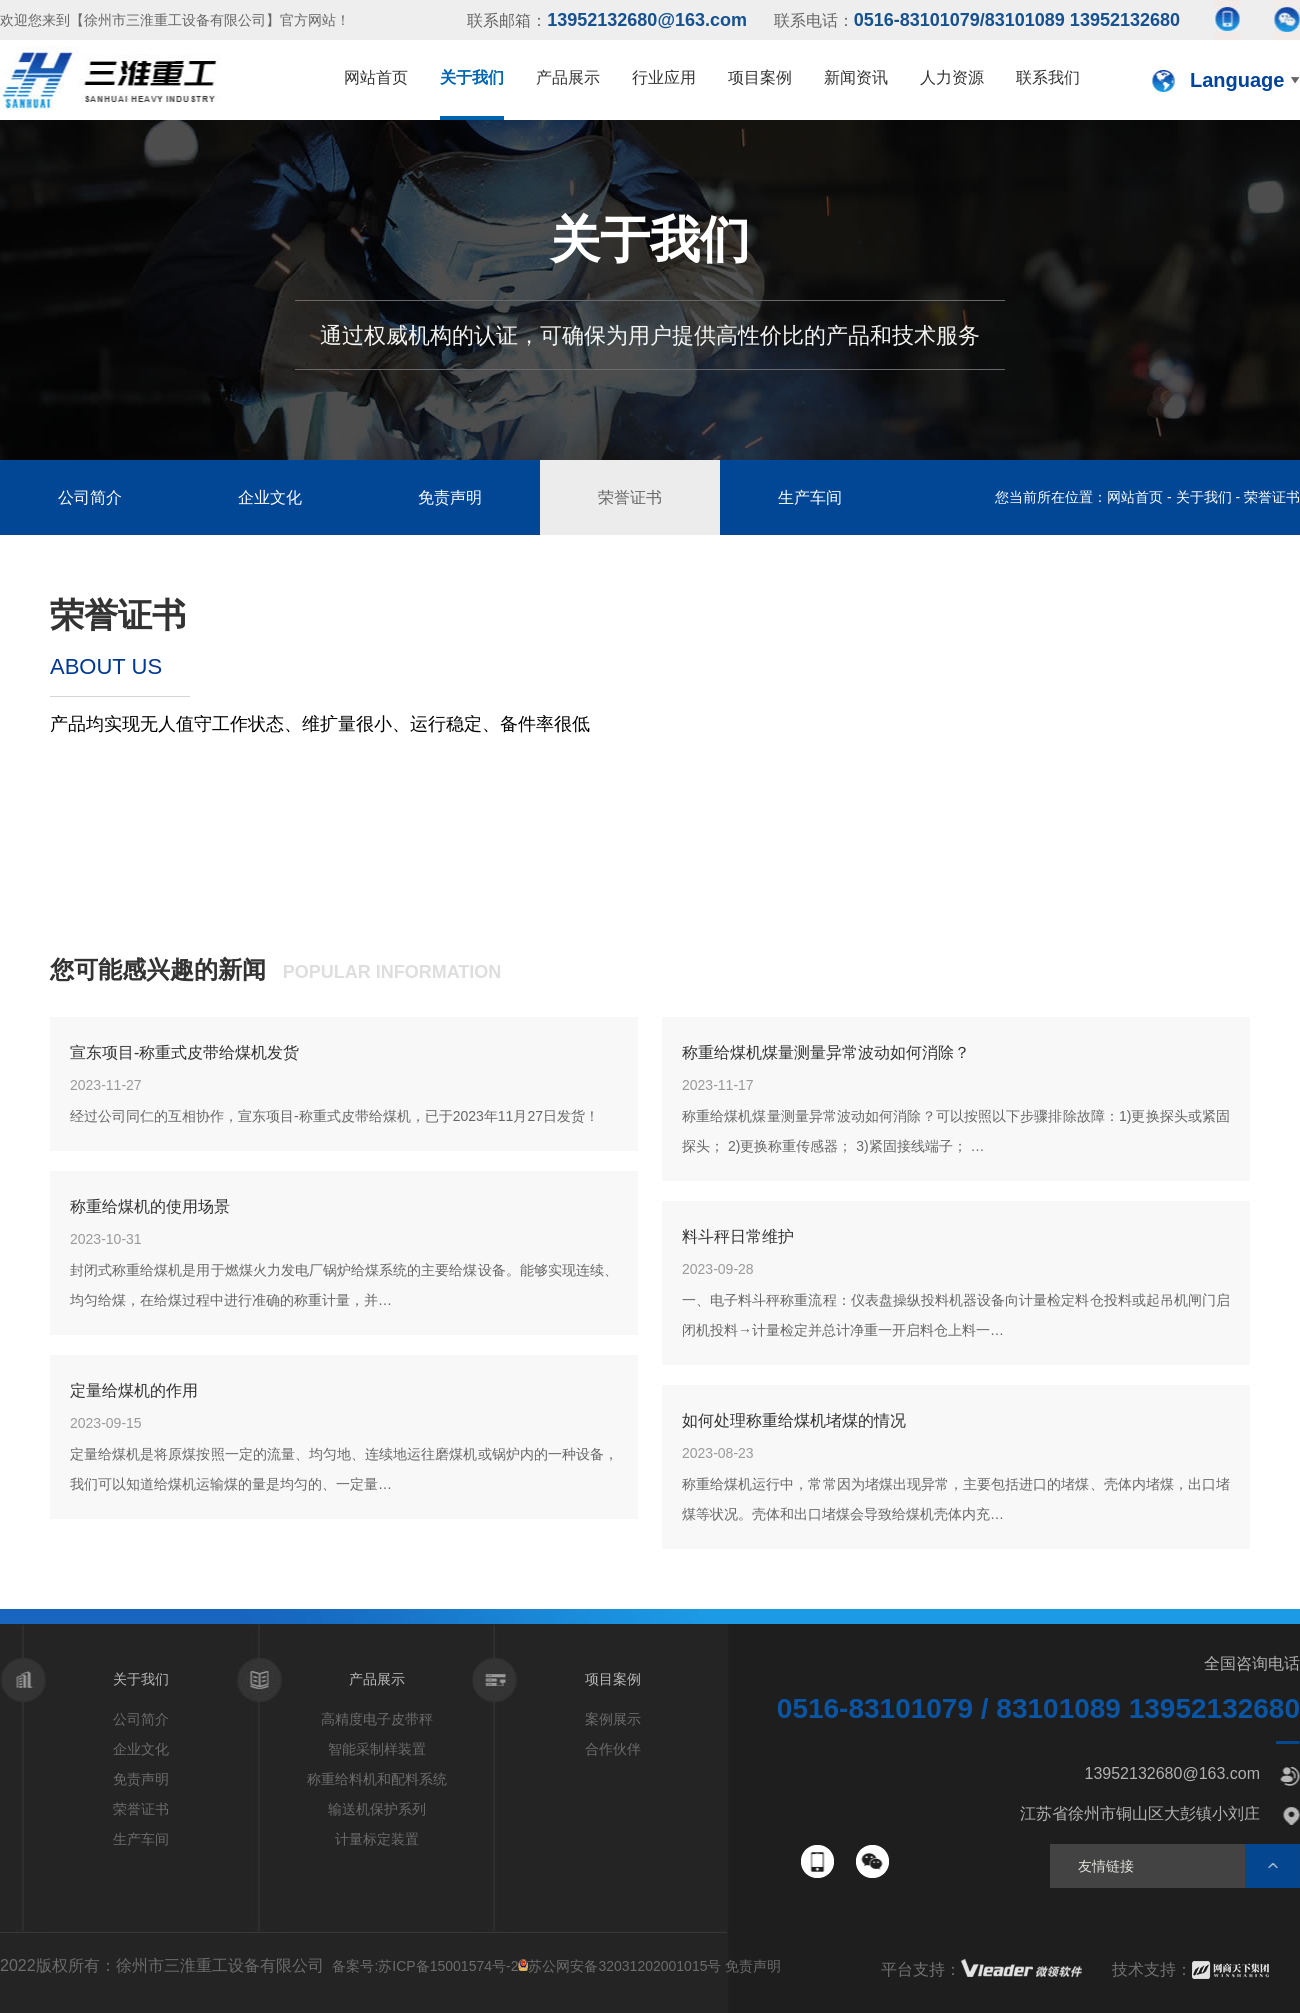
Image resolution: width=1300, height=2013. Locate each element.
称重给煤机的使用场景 (150, 1206)
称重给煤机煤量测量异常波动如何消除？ (826, 1052)
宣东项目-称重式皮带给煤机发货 (184, 1052)
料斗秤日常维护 (738, 1236)
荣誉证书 (630, 497)
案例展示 (613, 1719)
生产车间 (810, 497)
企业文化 (270, 497)
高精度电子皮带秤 (377, 1719)
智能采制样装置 (377, 1749)
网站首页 (1135, 497)
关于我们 (1204, 497)
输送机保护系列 (377, 1809)
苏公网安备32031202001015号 (624, 1966)
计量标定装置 (377, 1839)
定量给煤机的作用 (134, 1390)
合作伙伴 (613, 1749)
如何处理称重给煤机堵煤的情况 (794, 1420)
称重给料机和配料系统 (377, 1779)
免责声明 (450, 497)
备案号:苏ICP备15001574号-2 (425, 1966)
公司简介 (90, 497)
